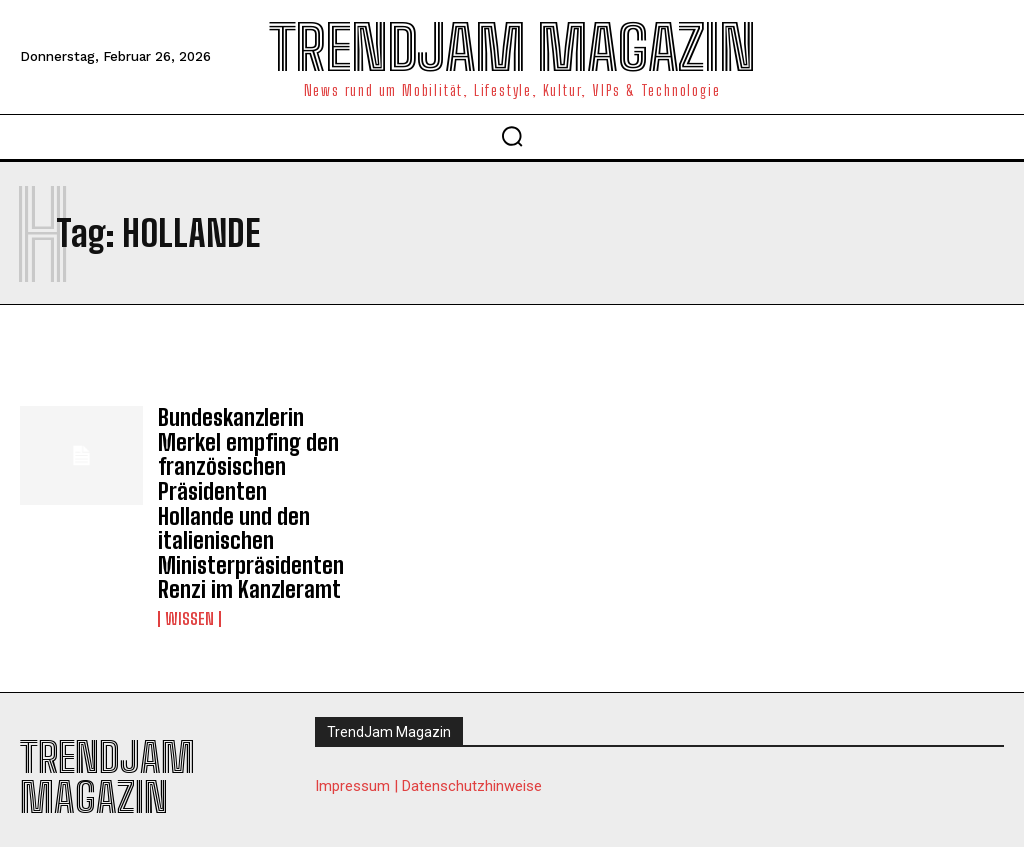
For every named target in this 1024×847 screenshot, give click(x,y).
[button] (512, 136)
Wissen (189, 598)
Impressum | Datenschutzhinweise (428, 765)
